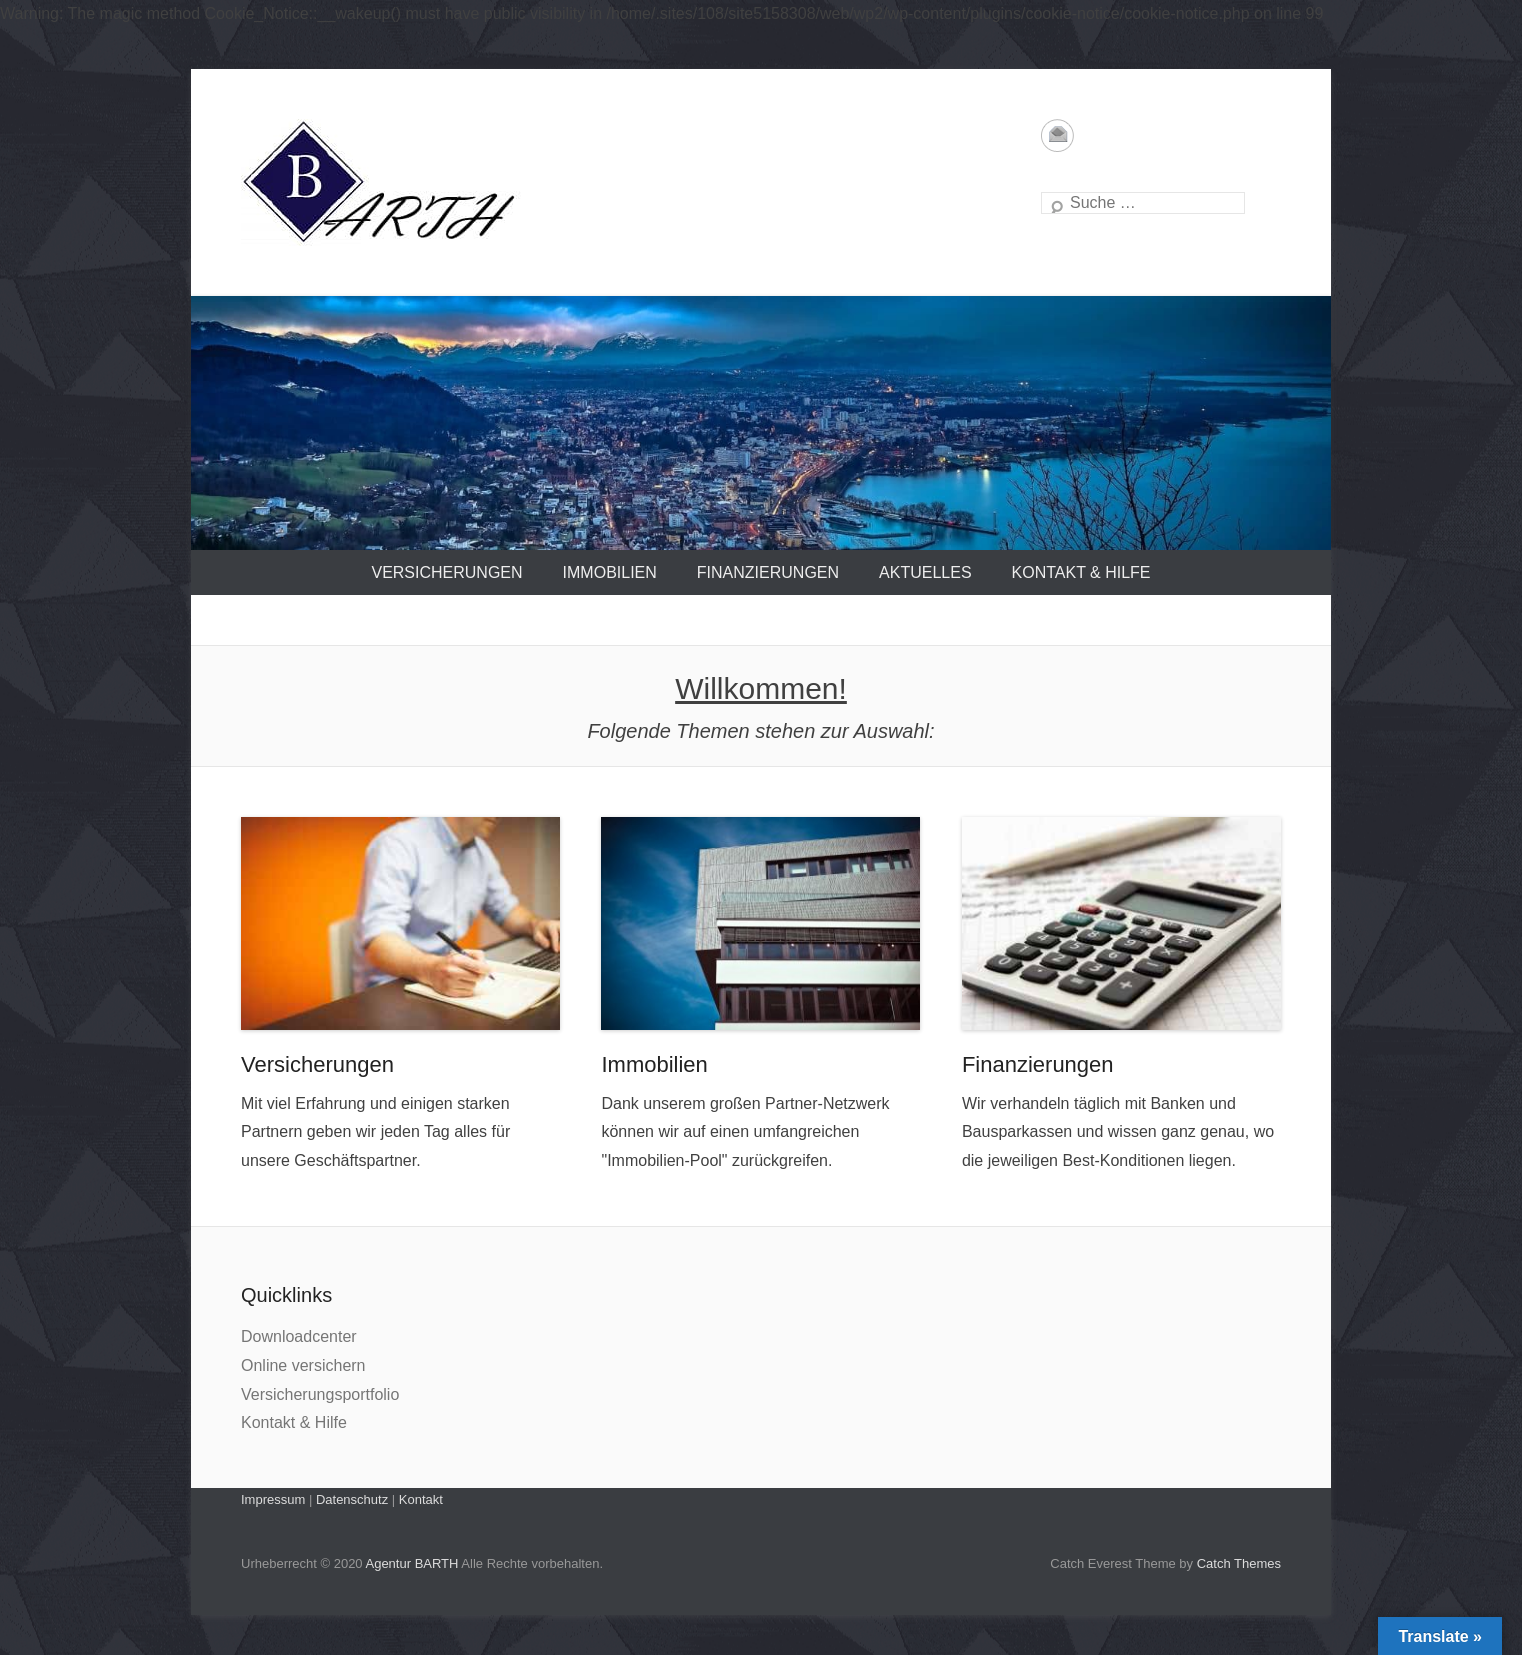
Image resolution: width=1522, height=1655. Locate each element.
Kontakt (421, 1499)
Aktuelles (925, 572)
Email (1057, 135)
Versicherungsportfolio (320, 1394)
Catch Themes (1239, 1563)
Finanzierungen (768, 572)
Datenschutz (352, 1499)
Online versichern (303, 1365)
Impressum (273, 1499)
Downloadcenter (299, 1336)
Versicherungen (446, 572)
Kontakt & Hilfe (1081, 572)
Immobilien (610, 572)
